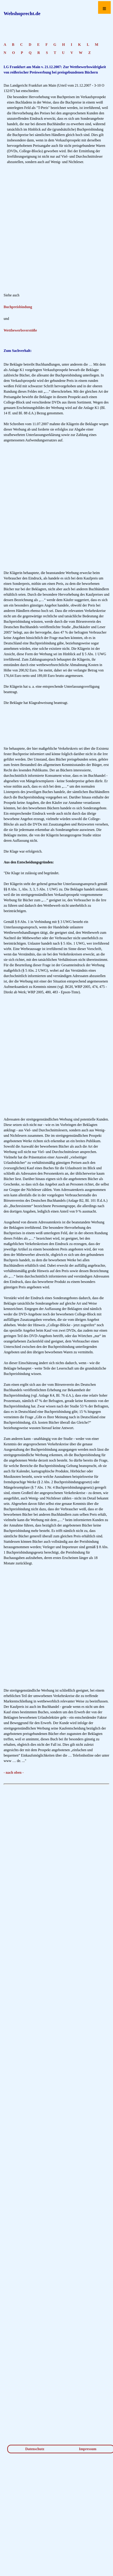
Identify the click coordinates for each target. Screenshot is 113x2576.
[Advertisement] (53, 229)
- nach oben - (14, 1772)
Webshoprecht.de (22, 13)
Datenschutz (34, 2449)
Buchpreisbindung (18, 307)
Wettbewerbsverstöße (20, 330)
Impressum (87, 2449)
